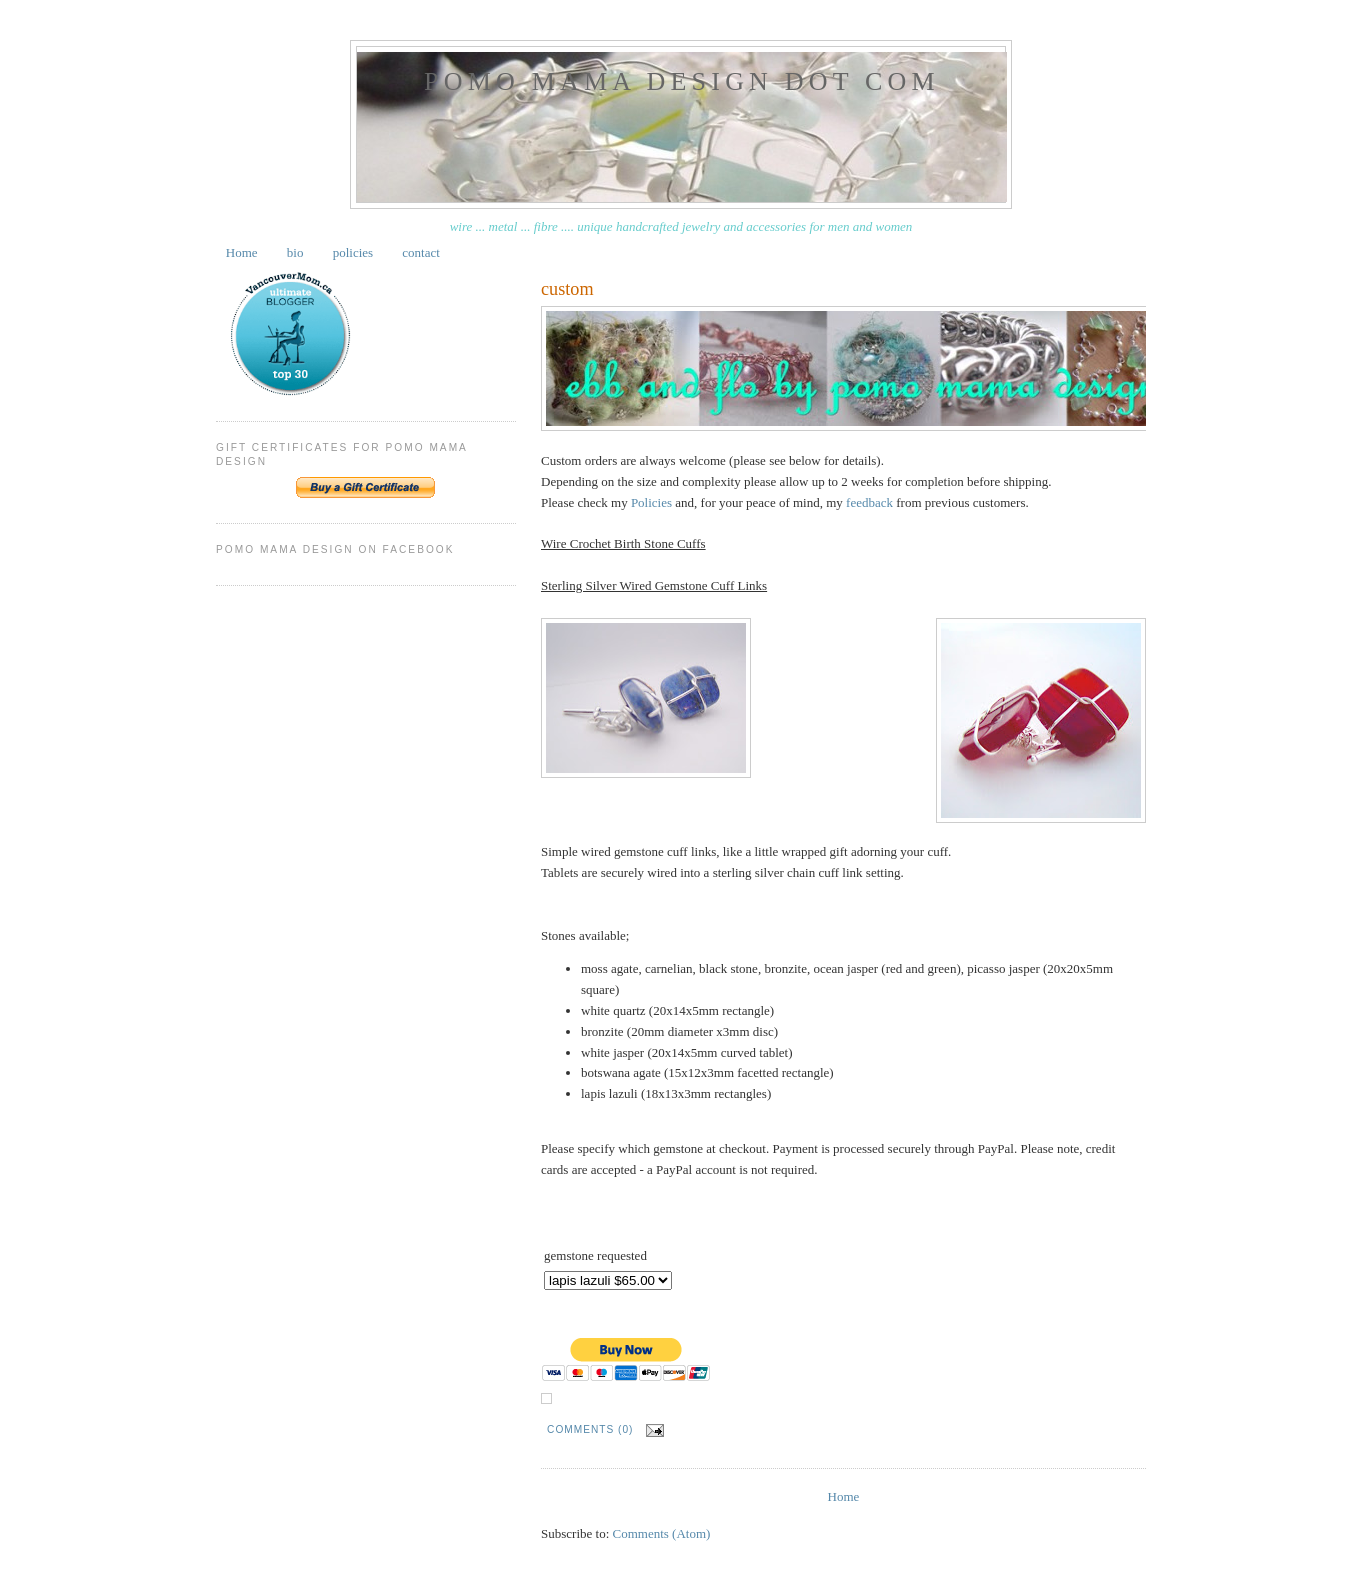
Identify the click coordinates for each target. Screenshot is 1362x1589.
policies (353, 252)
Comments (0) (590, 1429)
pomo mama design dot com (682, 81)
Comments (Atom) (662, 1533)
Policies (651, 502)
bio (295, 252)
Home (242, 252)
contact (421, 252)
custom (567, 289)
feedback (869, 502)
